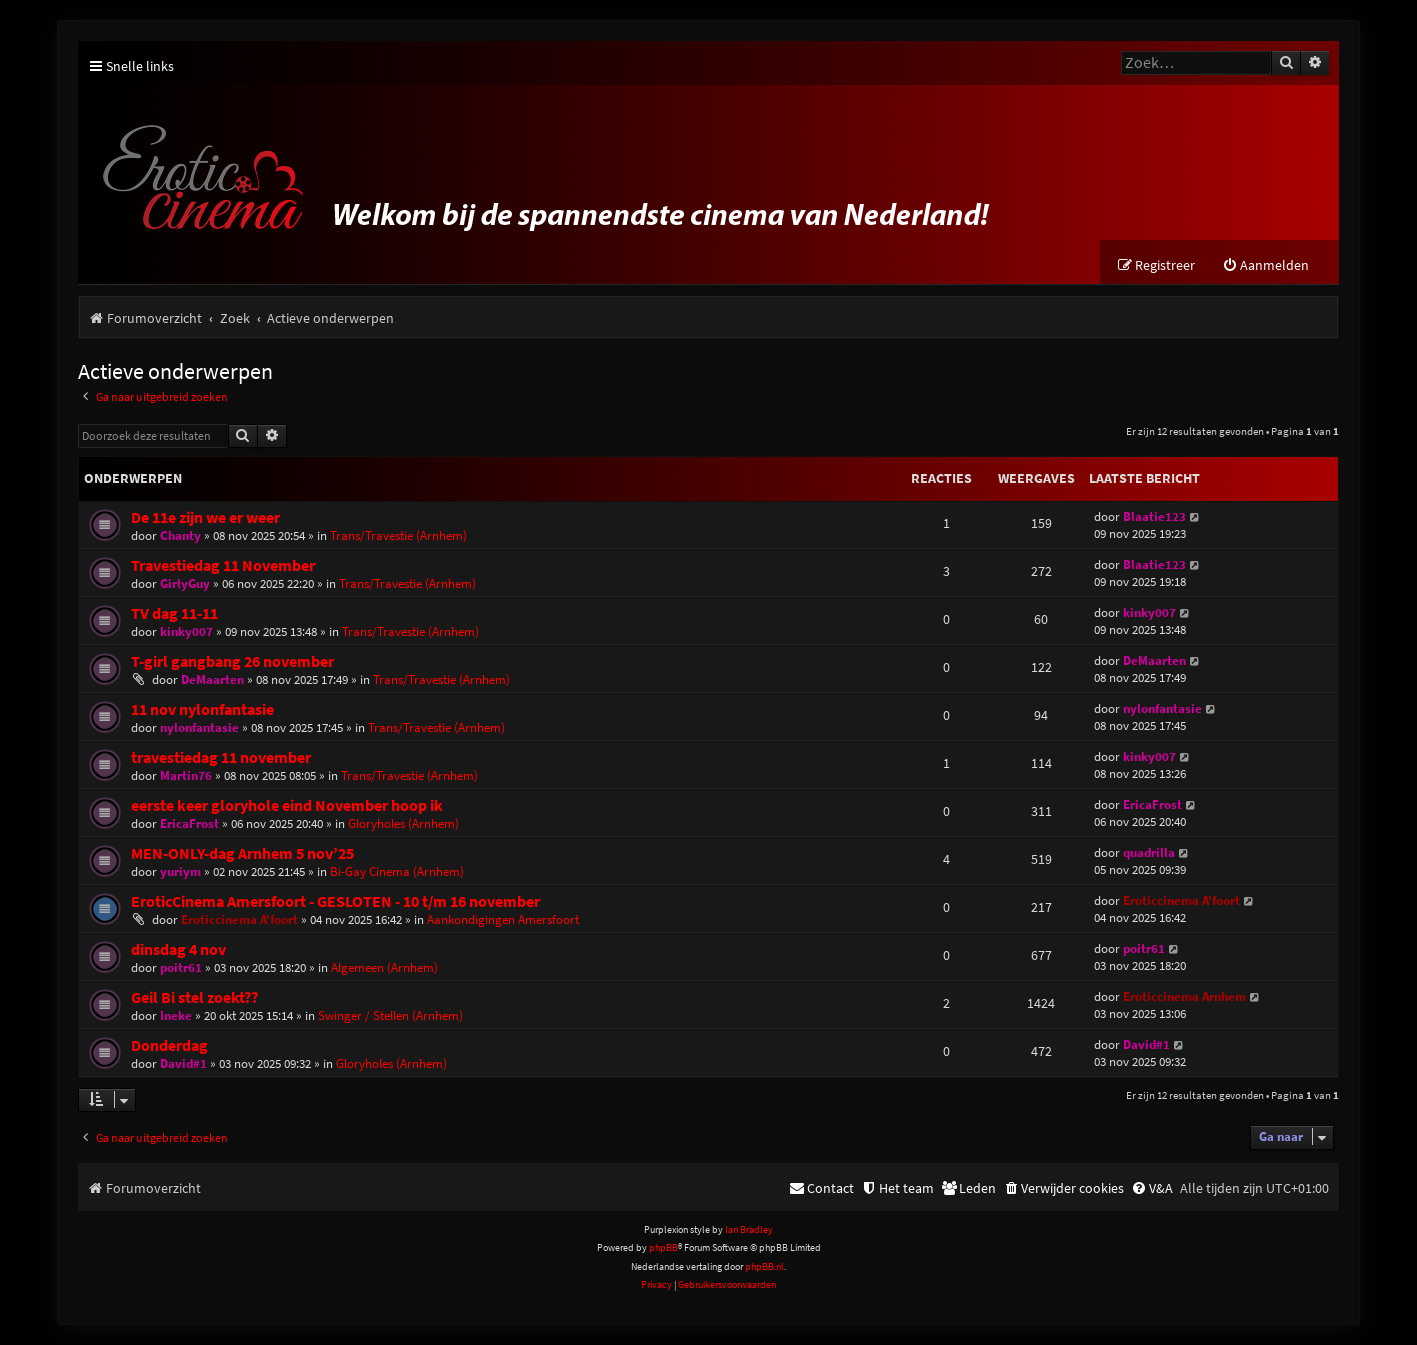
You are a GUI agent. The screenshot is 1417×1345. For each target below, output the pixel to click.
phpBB (663, 1247)
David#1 (183, 1063)
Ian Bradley (749, 1229)
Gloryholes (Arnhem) (403, 823)
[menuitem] (1265, 265)
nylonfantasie (199, 727)
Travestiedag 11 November (223, 565)
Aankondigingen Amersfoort (503, 919)
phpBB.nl (764, 1266)
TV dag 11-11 (174, 613)
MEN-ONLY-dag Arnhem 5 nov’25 (242, 853)
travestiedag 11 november (221, 757)
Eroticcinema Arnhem (1184, 996)
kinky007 (186, 631)
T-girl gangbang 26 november (232, 661)
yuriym (180, 871)
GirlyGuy (185, 583)
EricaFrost (189, 823)
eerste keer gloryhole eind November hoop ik (287, 805)
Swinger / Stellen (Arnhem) (390, 1015)
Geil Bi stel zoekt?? (194, 997)
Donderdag (169, 1045)
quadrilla (1149, 852)
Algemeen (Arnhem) (384, 967)
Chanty (180, 535)
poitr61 (181, 967)
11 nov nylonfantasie (202, 709)
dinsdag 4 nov (178, 949)
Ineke (176, 1015)
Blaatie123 (1154, 516)
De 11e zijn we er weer (205, 517)
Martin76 (186, 775)
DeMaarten (212, 679)
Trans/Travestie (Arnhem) (398, 535)
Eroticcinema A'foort (239, 919)
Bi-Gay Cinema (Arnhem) (397, 871)
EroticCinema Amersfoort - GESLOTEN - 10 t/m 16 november (335, 901)
